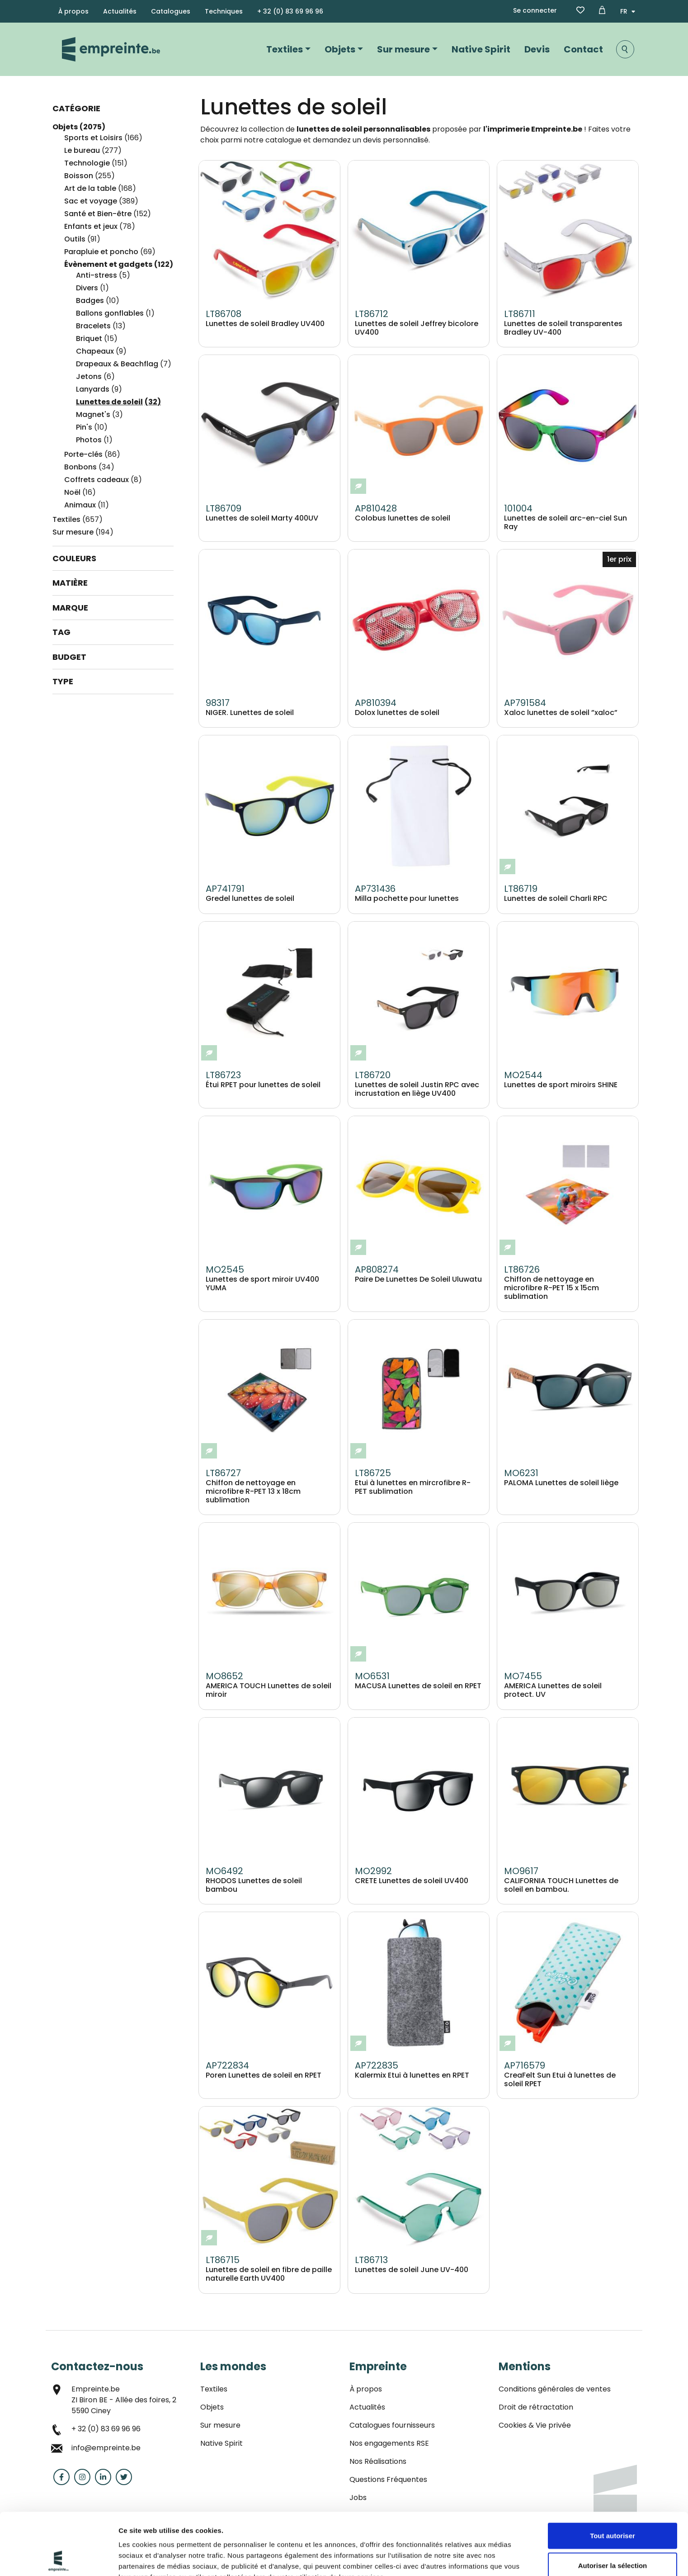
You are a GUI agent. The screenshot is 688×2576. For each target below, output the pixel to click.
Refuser (612, 2533)
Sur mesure (403, 49)
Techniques (224, 11)
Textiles (284, 49)
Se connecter (535, 10)
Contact (583, 49)
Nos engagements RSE (389, 2443)
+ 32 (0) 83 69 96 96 (290, 11)
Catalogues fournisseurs (392, 2425)
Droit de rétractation (536, 2407)
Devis (537, 49)
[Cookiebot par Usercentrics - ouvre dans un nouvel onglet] (58, 2558)
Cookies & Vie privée (535, 2425)
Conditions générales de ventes (555, 2389)
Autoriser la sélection (612, 2503)
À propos (73, 11)
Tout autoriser (612, 2473)
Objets (340, 49)
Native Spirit (481, 49)
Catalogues (170, 11)
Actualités (120, 11)
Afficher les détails (148, 2558)
